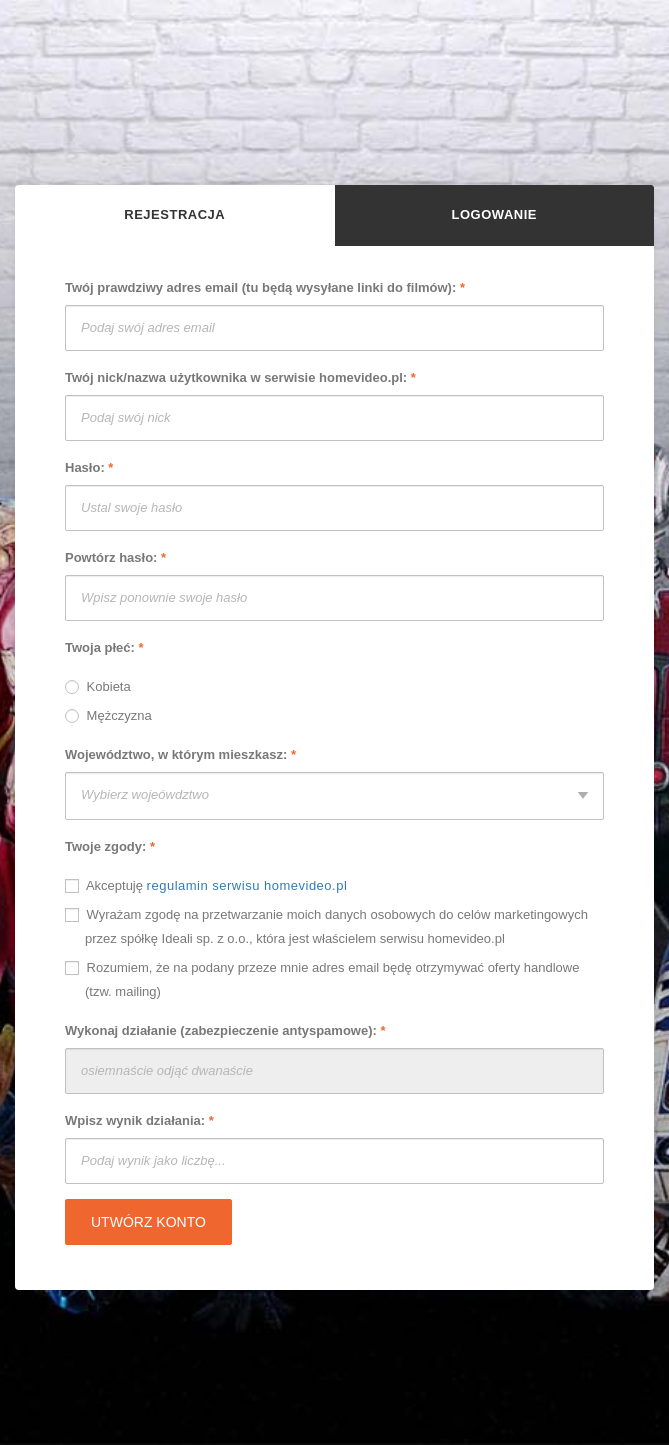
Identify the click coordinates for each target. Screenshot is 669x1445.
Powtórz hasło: (115, 557)
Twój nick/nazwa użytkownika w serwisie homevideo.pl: (240, 377)
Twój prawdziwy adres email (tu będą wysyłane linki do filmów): (265, 287)
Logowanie (494, 214)
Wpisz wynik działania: (139, 1120)
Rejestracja (174, 214)
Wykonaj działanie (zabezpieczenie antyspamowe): (225, 1030)
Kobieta (98, 686)
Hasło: (89, 467)
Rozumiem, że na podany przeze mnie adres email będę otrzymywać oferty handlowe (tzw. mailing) (322, 979)
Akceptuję (206, 885)
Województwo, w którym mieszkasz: (180, 754)
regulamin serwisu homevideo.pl (247, 885)
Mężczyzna (108, 715)
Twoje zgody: (110, 846)
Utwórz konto (148, 1222)
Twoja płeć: (104, 647)
